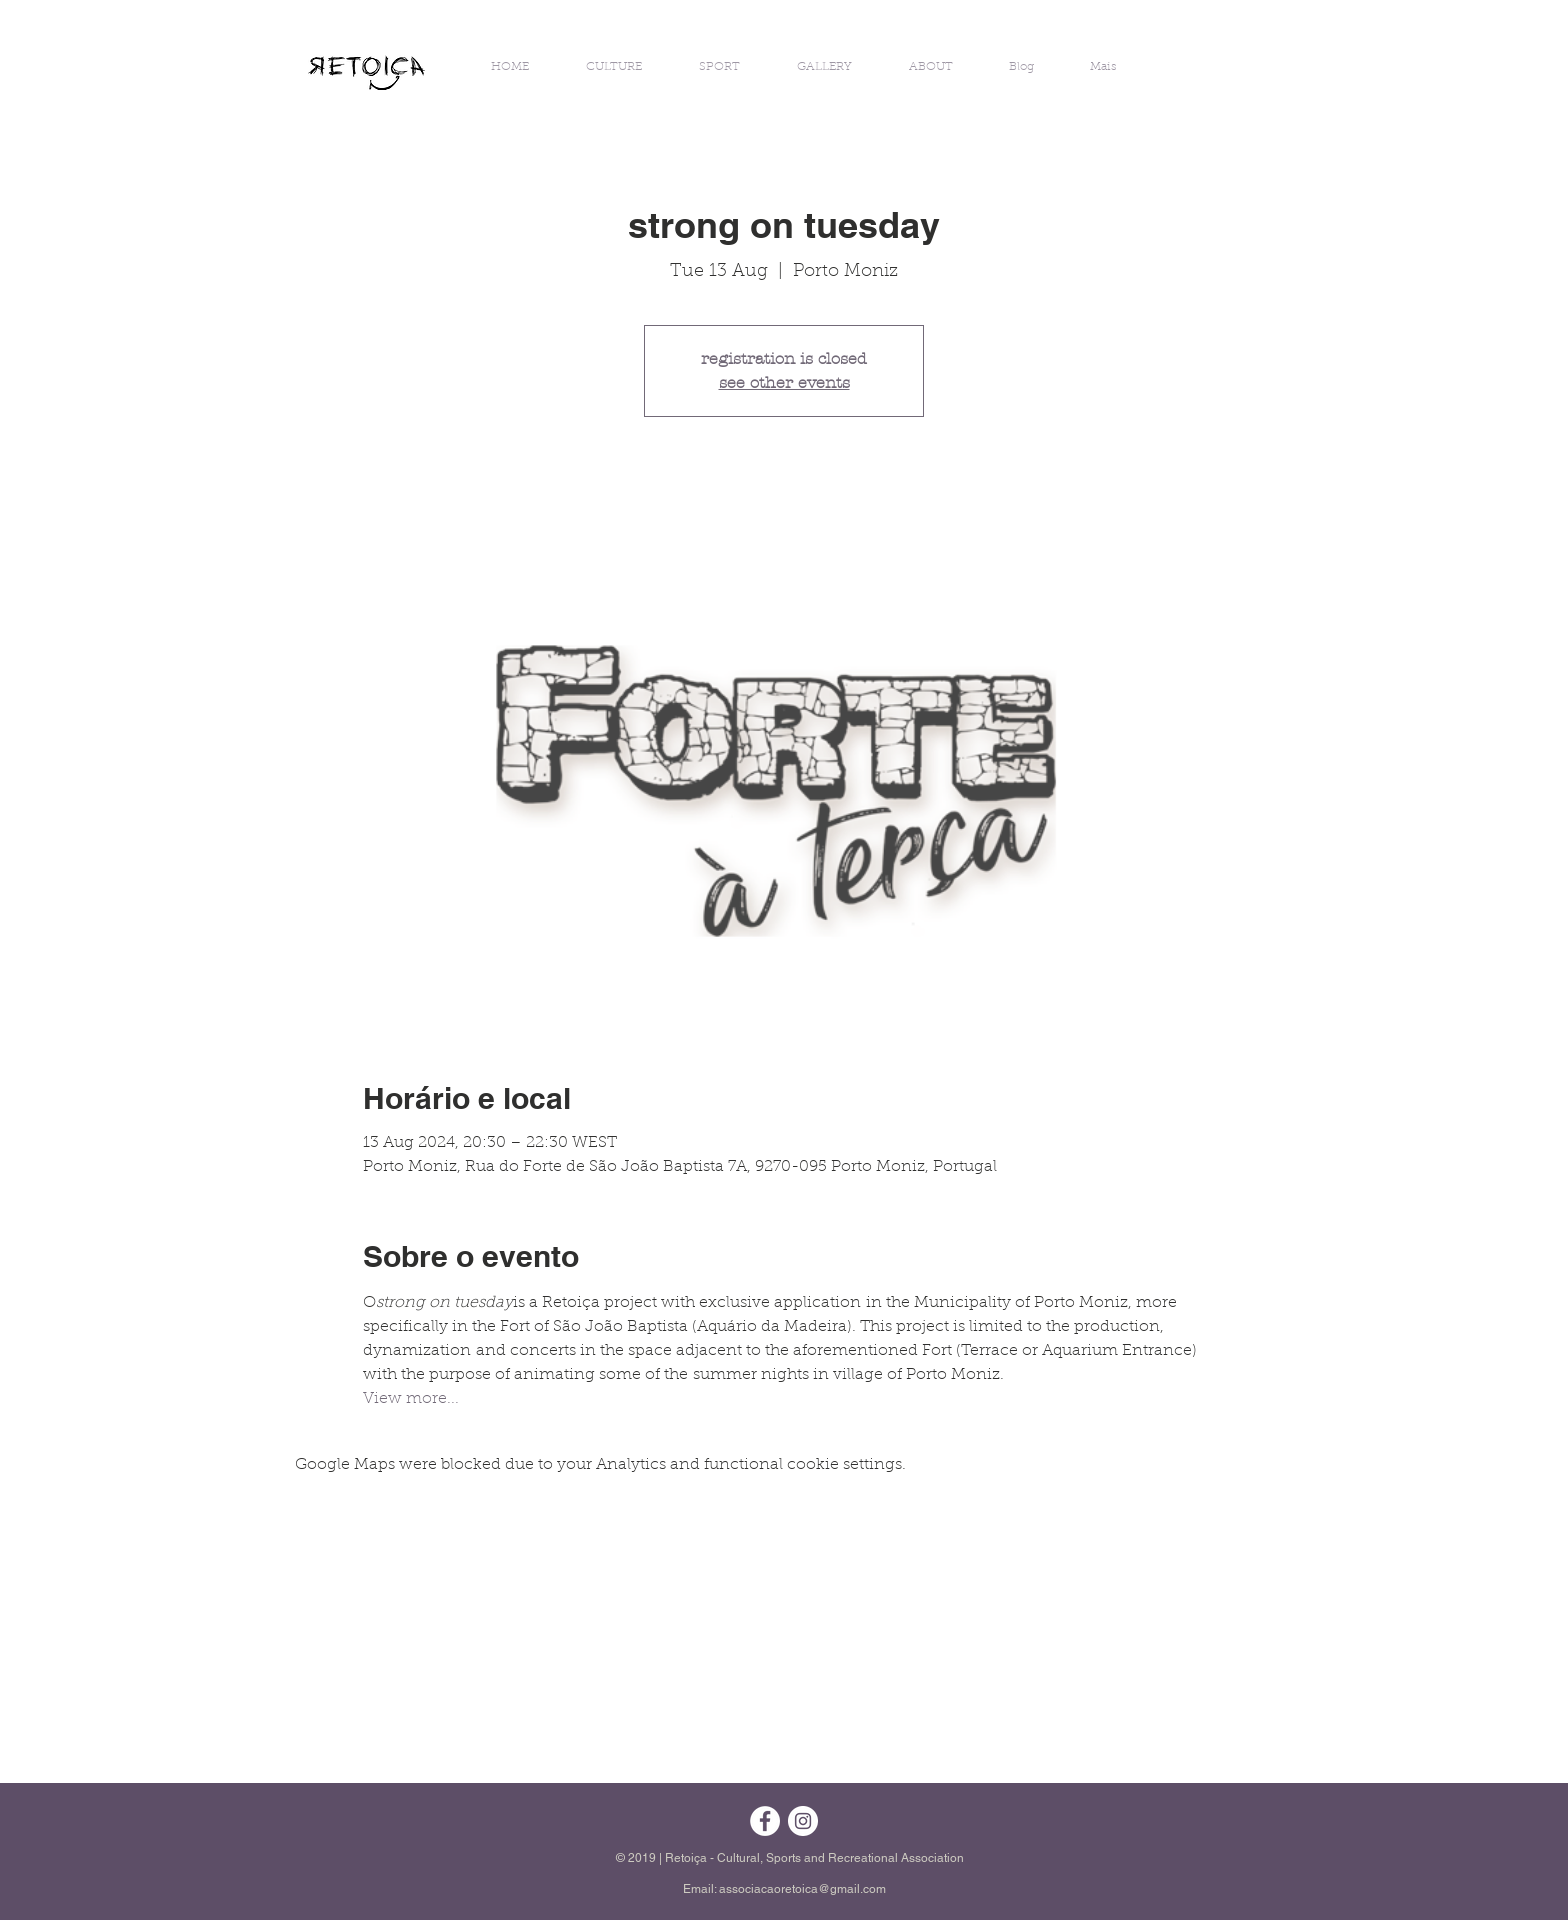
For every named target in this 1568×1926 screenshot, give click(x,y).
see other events (784, 382)
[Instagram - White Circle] (803, 1821)
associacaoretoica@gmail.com (802, 1889)
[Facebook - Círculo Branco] (765, 1821)
